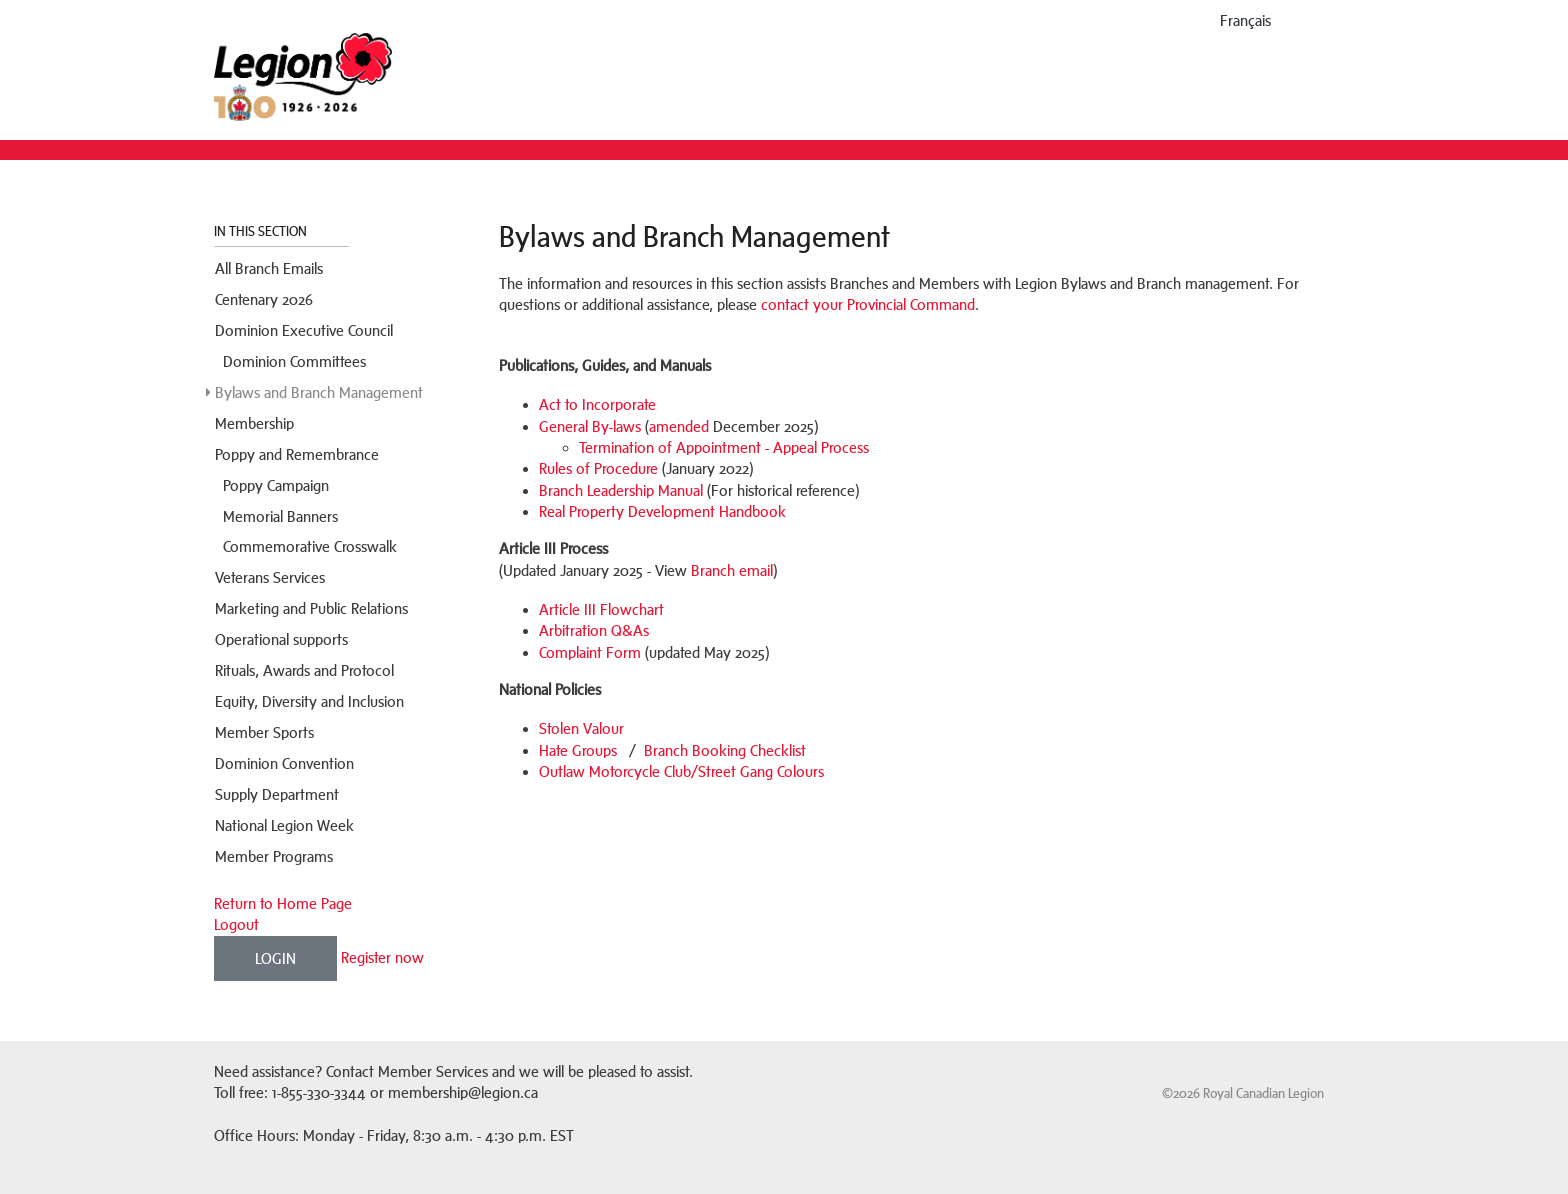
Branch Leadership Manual (621, 490)
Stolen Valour (581, 728)
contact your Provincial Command (868, 304)
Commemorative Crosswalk (310, 546)
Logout (236, 924)
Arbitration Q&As (594, 630)
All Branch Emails (269, 268)
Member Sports (264, 732)
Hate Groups (578, 750)
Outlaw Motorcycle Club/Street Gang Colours (681, 771)
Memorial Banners (280, 516)
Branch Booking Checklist (725, 750)
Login (275, 958)
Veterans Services (270, 577)
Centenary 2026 (264, 299)
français (1245, 20)
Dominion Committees (294, 361)
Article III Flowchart (601, 609)
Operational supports (281, 639)
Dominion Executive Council (304, 330)
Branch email (732, 570)
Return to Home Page (283, 903)
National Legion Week (284, 825)
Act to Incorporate (597, 404)
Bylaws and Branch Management (319, 392)
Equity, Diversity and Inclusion (309, 701)
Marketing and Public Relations (311, 608)
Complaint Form (590, 652)
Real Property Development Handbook (662, 511)
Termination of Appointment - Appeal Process (724, 447)
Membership (254, 423)
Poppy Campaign (276, 485)
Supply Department (277, 794)
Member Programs (274, 856)
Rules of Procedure (598, 468)
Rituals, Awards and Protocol (304, 670)
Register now (382, 956)
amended (679, 426)
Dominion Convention (284, 763)
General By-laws (590, 426)
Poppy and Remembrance (297, 454)
